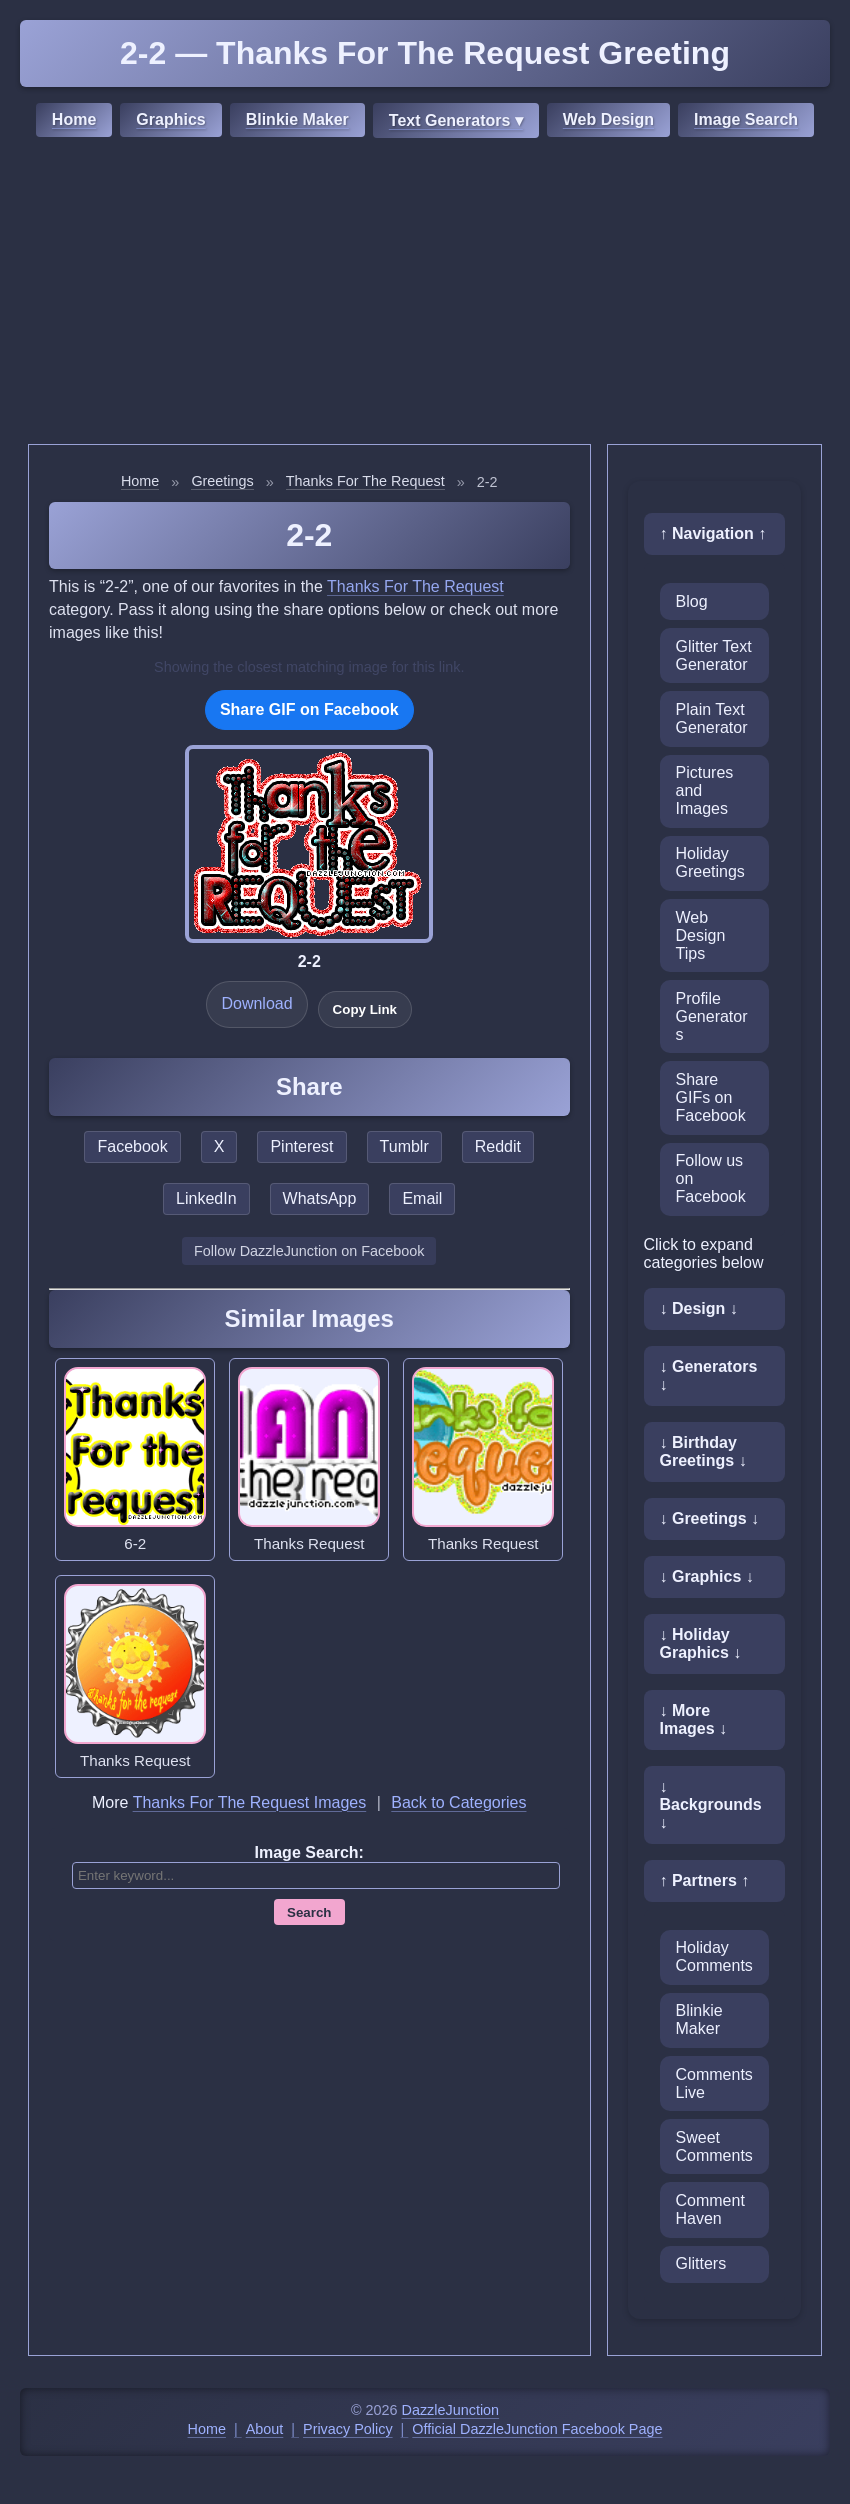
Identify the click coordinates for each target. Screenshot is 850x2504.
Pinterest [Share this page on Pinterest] (301, 1146)
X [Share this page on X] (219, 1146)
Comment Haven (710, 2209)
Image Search (746, 119)
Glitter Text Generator (714, 655)
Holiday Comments (714, 1956)
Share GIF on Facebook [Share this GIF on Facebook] (309, 709)
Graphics (170, 119)
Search (309, 1912)
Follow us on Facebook (711, 1178)
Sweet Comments (714, 2146)
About (265, 2429)
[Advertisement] (425, 294)
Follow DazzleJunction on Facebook (309, 1251)
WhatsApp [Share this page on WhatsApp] (320, 1198)
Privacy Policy (348, 2429)
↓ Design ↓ (699, 1308)
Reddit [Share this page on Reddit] (498, 1146)
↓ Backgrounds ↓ (711, 1804)
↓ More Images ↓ (694, 1719)
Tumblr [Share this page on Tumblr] (404, 1146)
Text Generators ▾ (456, 120)
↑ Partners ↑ (705, 1880)
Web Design (608, 119)
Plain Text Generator (712, 718)
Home (74, 119)
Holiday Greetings (710, 862)
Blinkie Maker (297, 119)
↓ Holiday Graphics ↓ (701, 1643)
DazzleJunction (451, 2410)
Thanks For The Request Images (250, 1802)
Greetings (222, 481)
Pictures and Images (705, 790)
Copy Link (365, 1009)
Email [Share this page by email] (422, 1198)
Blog (692, 601)
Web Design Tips (701, 935)
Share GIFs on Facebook (711, 1097)
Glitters (701, 2263)
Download (256, 1003)
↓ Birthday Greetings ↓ (703, 1451)
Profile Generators (712, 1016)
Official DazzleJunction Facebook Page (537, 2429)
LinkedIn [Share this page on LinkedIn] (206, 1198)
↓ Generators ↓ (709, 1375)
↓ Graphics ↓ (707, 1576)
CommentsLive (714, 2083)
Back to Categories (458, 1802)
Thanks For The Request (365, 481)
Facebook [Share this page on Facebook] (132, 1146)
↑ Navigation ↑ (713, 533)
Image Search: (309, 1852)
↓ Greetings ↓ (710, 1518)
